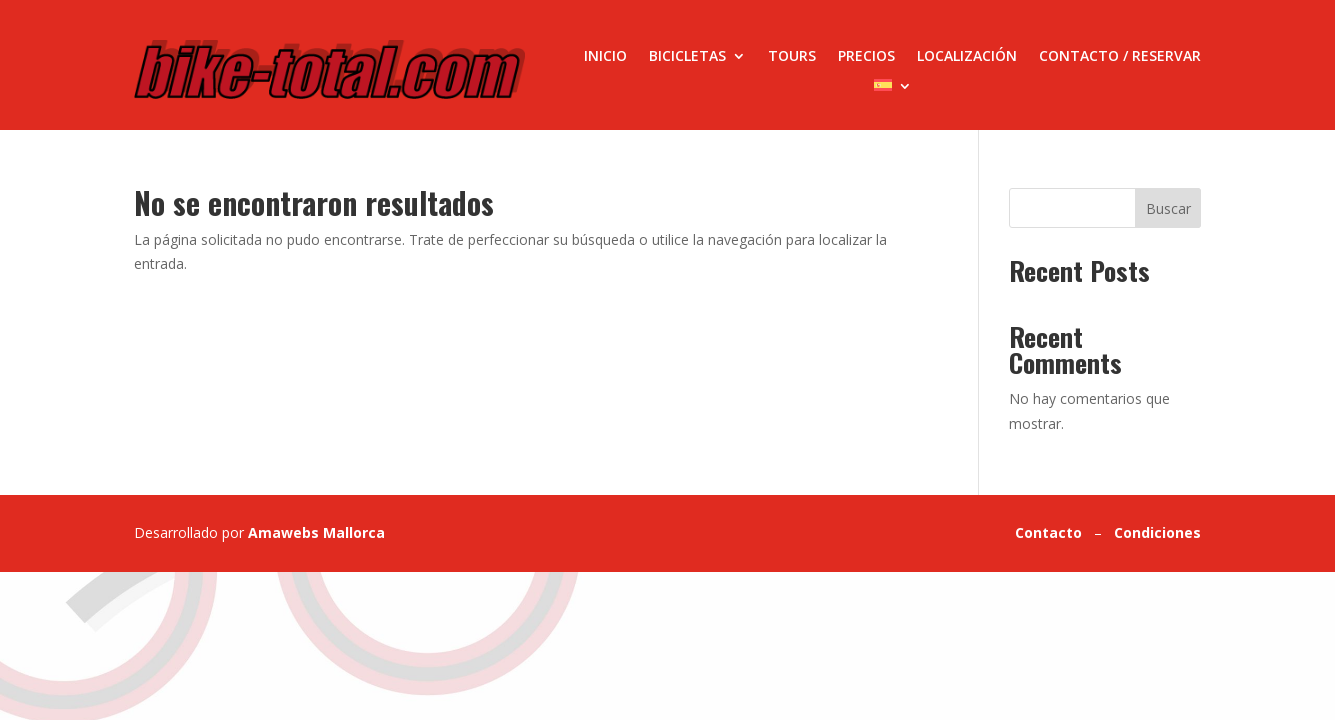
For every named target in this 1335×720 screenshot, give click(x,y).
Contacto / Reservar (1120, 57)
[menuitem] (893, 89)
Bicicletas (687, 57)
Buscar (1168, 208)
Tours (792, 57)
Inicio (605, 57)
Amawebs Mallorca (316, 532)
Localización (967, 57)
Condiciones (1157, 532)
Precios (866, 57)
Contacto (1048, 532)
